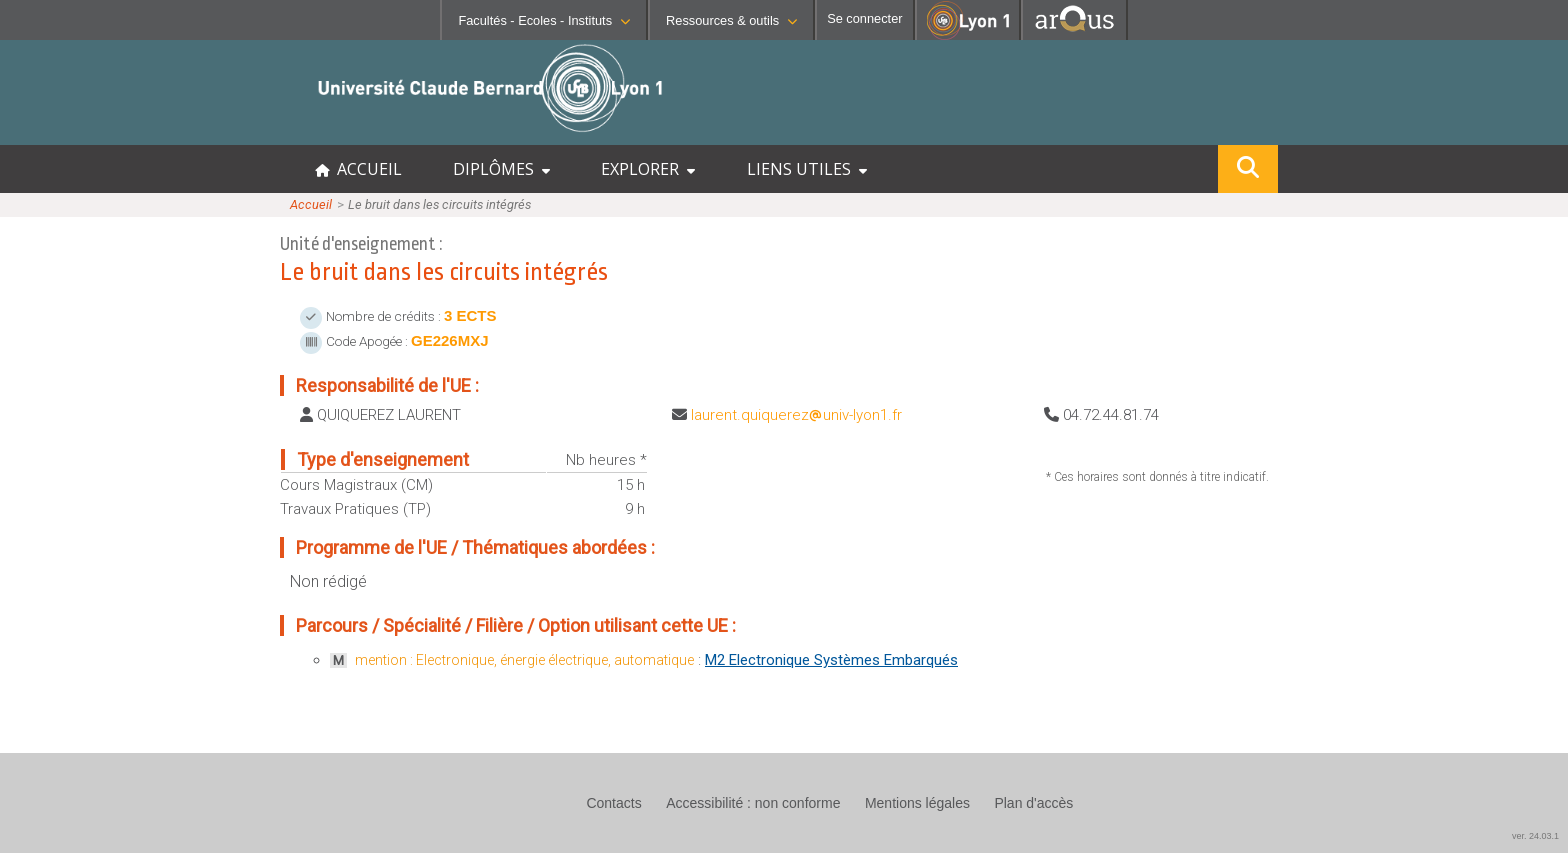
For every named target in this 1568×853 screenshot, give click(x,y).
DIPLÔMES (501, 169)
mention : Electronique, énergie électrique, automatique (524, 660)
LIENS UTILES (807, 169)
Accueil (311, 204)
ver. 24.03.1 (1535, 836)
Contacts (613, 803)
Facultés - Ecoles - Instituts (544, 20)
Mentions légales (917, 803)
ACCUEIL (358, 169)
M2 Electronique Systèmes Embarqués (831, 660)
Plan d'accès (1033, 803)
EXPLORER (648, 169)
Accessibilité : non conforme (753, 803)
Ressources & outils (731, 20)
